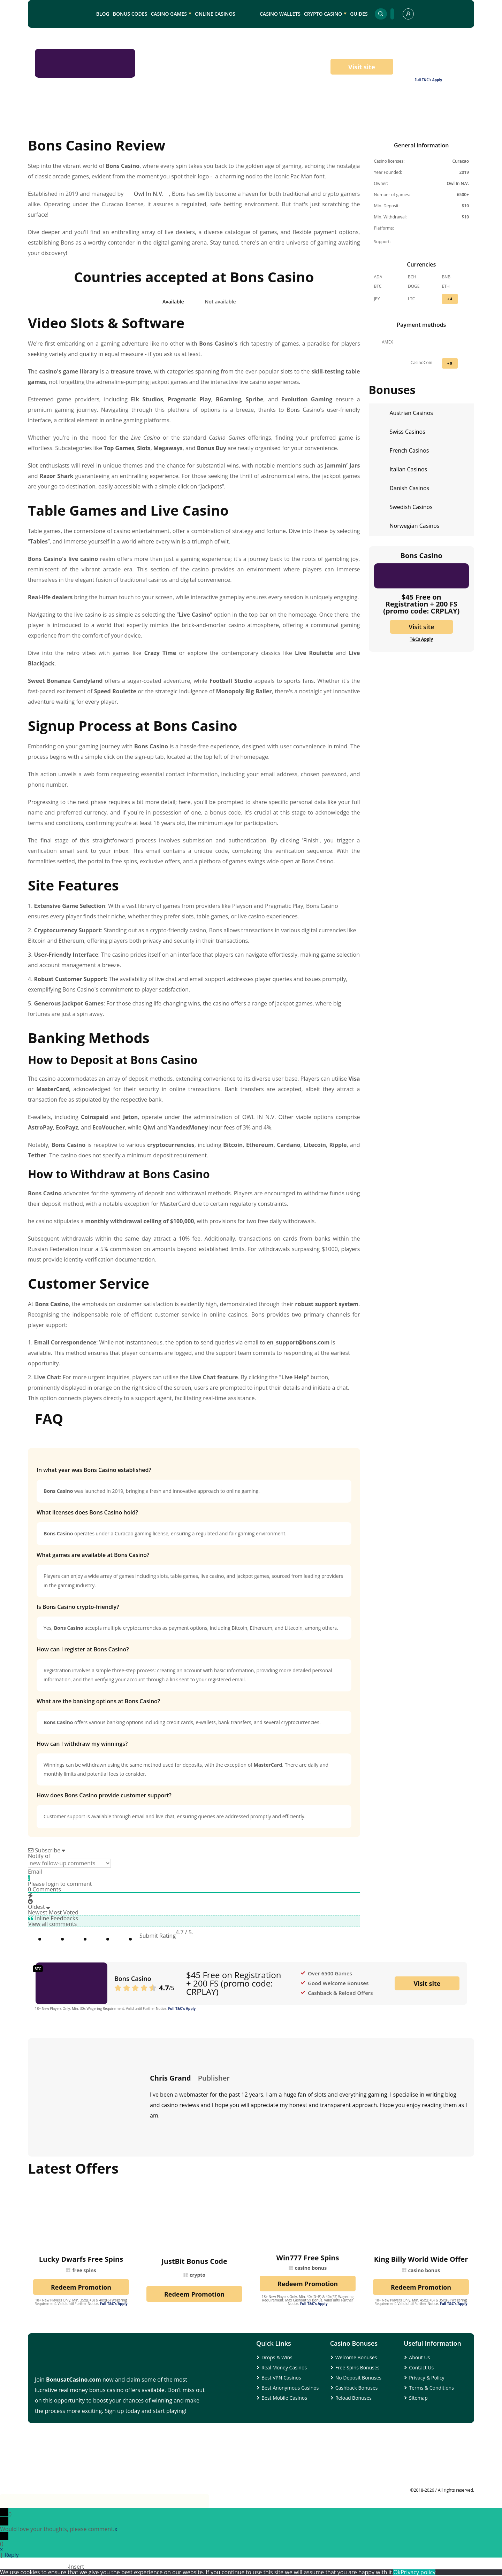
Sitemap (418, 2397)
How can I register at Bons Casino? (83, 1649)
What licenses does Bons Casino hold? (87, 1512)
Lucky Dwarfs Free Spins (81, 2259)
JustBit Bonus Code (194, 2261)
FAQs (453, 122)
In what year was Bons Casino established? (94, 1470)
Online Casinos (215, 13)
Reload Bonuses (353, 2397)
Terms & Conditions (431, 2387)
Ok (397, 2572)
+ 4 (449, 298)
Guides (359, 13)
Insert (76, 2566)
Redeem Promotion (81, 2287)
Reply (12, 2555)
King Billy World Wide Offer (421, 2259)
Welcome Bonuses (356, 2357)
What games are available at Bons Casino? (93, 1555)
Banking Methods (332, 122)
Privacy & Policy (426, 2377)
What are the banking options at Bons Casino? (98, 1701)
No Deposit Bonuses (358, 2377)
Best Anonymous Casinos (290, 2387)
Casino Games (169, 13)
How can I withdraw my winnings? (82, 1744)
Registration (211, 122)
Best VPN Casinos (281, 2377)
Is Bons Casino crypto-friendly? (78, 1607)
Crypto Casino (323, 13)
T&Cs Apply (421, 639)
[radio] (129, 1935)
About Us (419, 2357)
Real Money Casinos (284, 2367)
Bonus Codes (130, 13)
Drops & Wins (276, 2357)
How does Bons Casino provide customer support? (104, 1795)
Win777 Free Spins (307, 2257)
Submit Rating (157, 1935)
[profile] (408, 14)
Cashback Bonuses (356, 2387)
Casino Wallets (280, 13)
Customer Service (401, 122)
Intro (50, 122)
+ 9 (449, 363)
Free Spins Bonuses (357, 2367)
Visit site (361, 67)
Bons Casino (132, 1978)
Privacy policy (418, 2572)
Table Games (155, 122)
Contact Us (421, 2367)
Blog (102, 13)
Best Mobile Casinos (284, 2397)
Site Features (268, 122)
